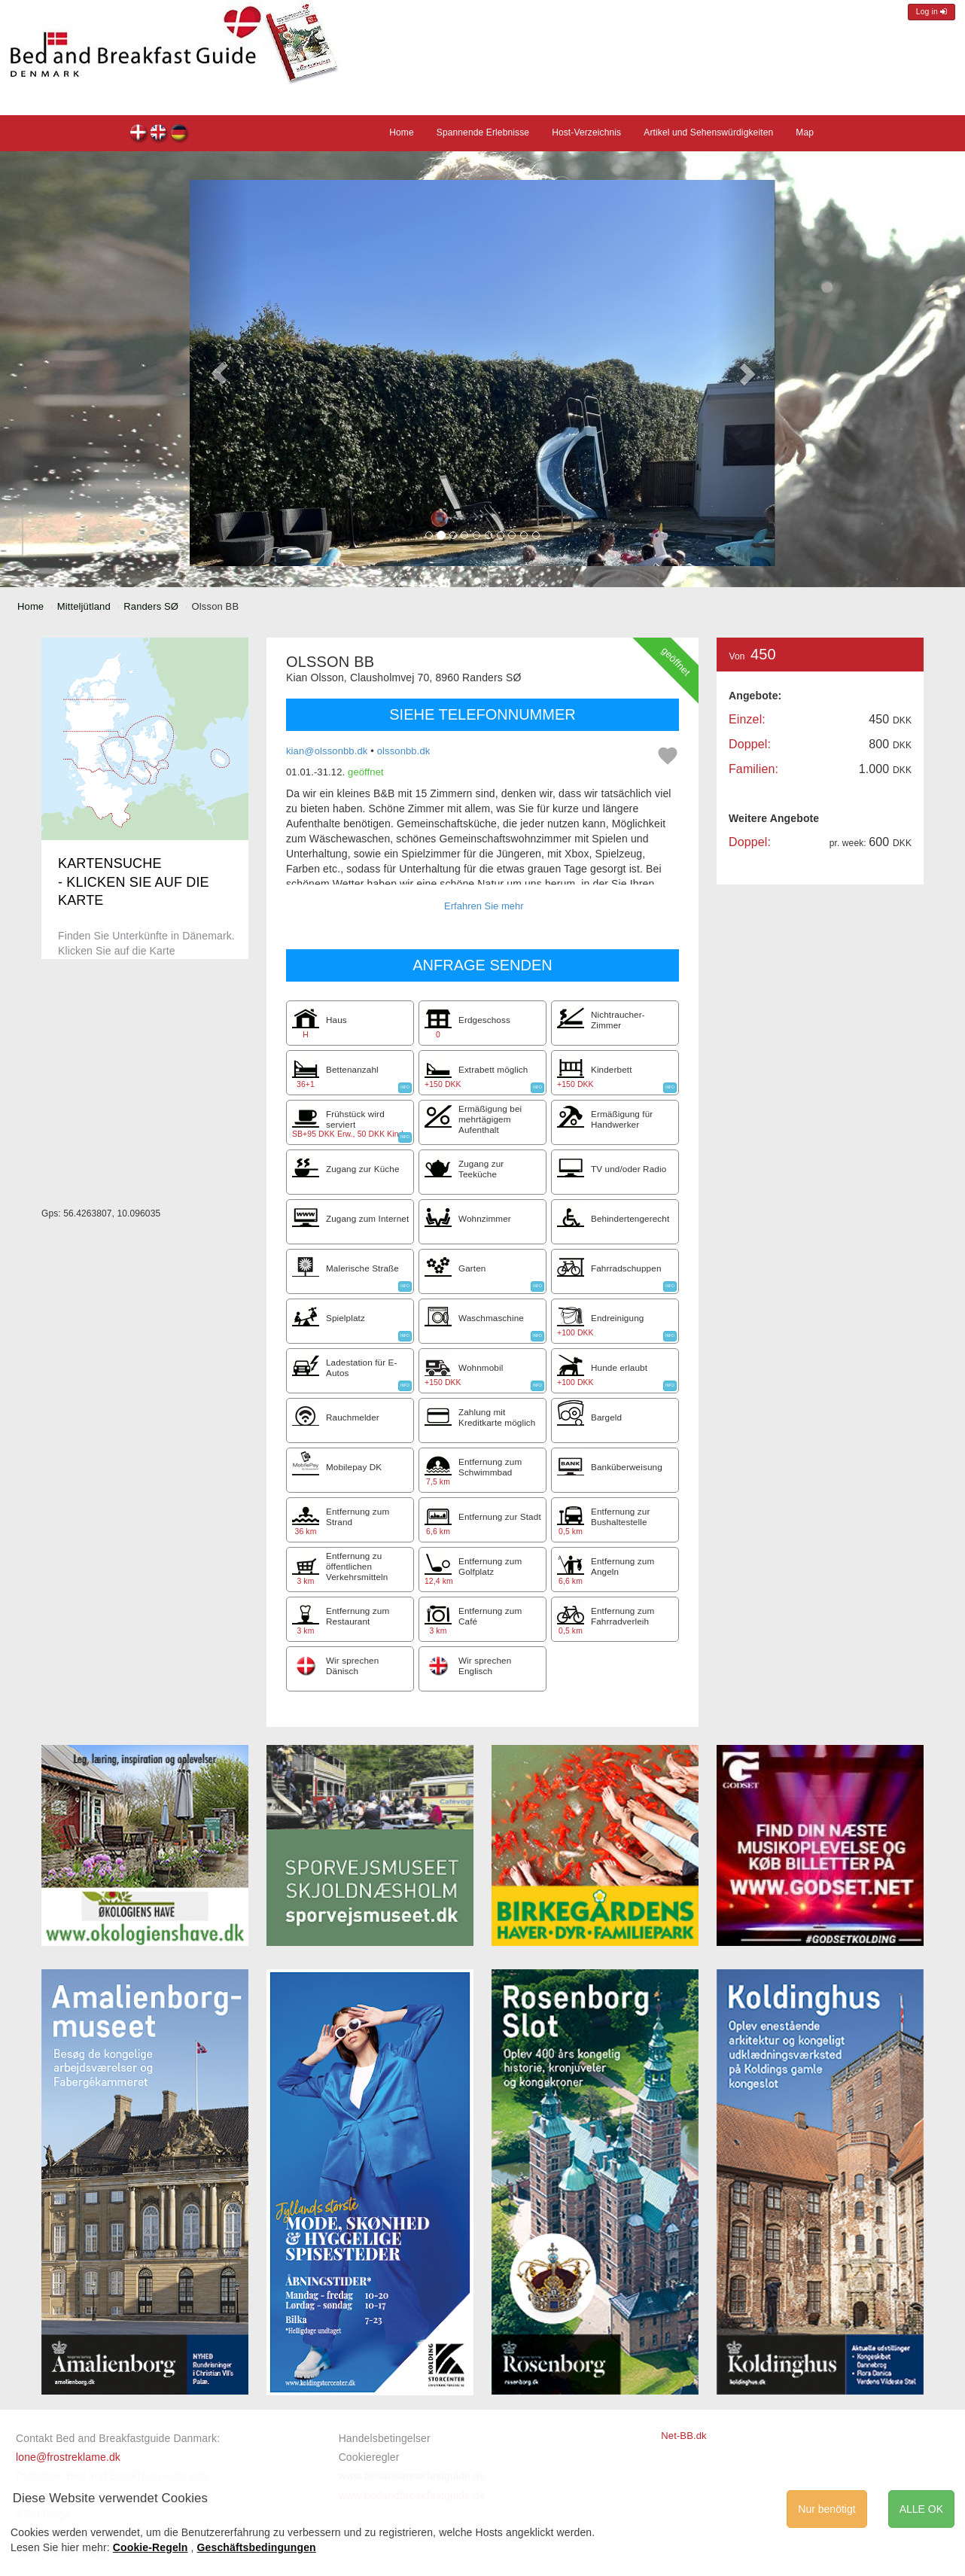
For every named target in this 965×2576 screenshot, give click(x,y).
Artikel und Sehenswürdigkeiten (708, 132)
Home (401, 132)
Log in (931, 12)
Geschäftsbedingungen (256, 2547)
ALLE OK (921, 2509)
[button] (219, 373)
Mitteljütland (84, 606)
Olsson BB (139, 134)
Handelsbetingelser (385, 2438)
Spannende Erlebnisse (483, 132)
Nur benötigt (826, 2509)
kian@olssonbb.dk (327, 751)
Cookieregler (369, 2457)
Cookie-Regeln (150, 2547)
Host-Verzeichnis (586, 132)
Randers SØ (150, 606)
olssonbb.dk (404, 751)
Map (805, 132)
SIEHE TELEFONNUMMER (482, 714)
